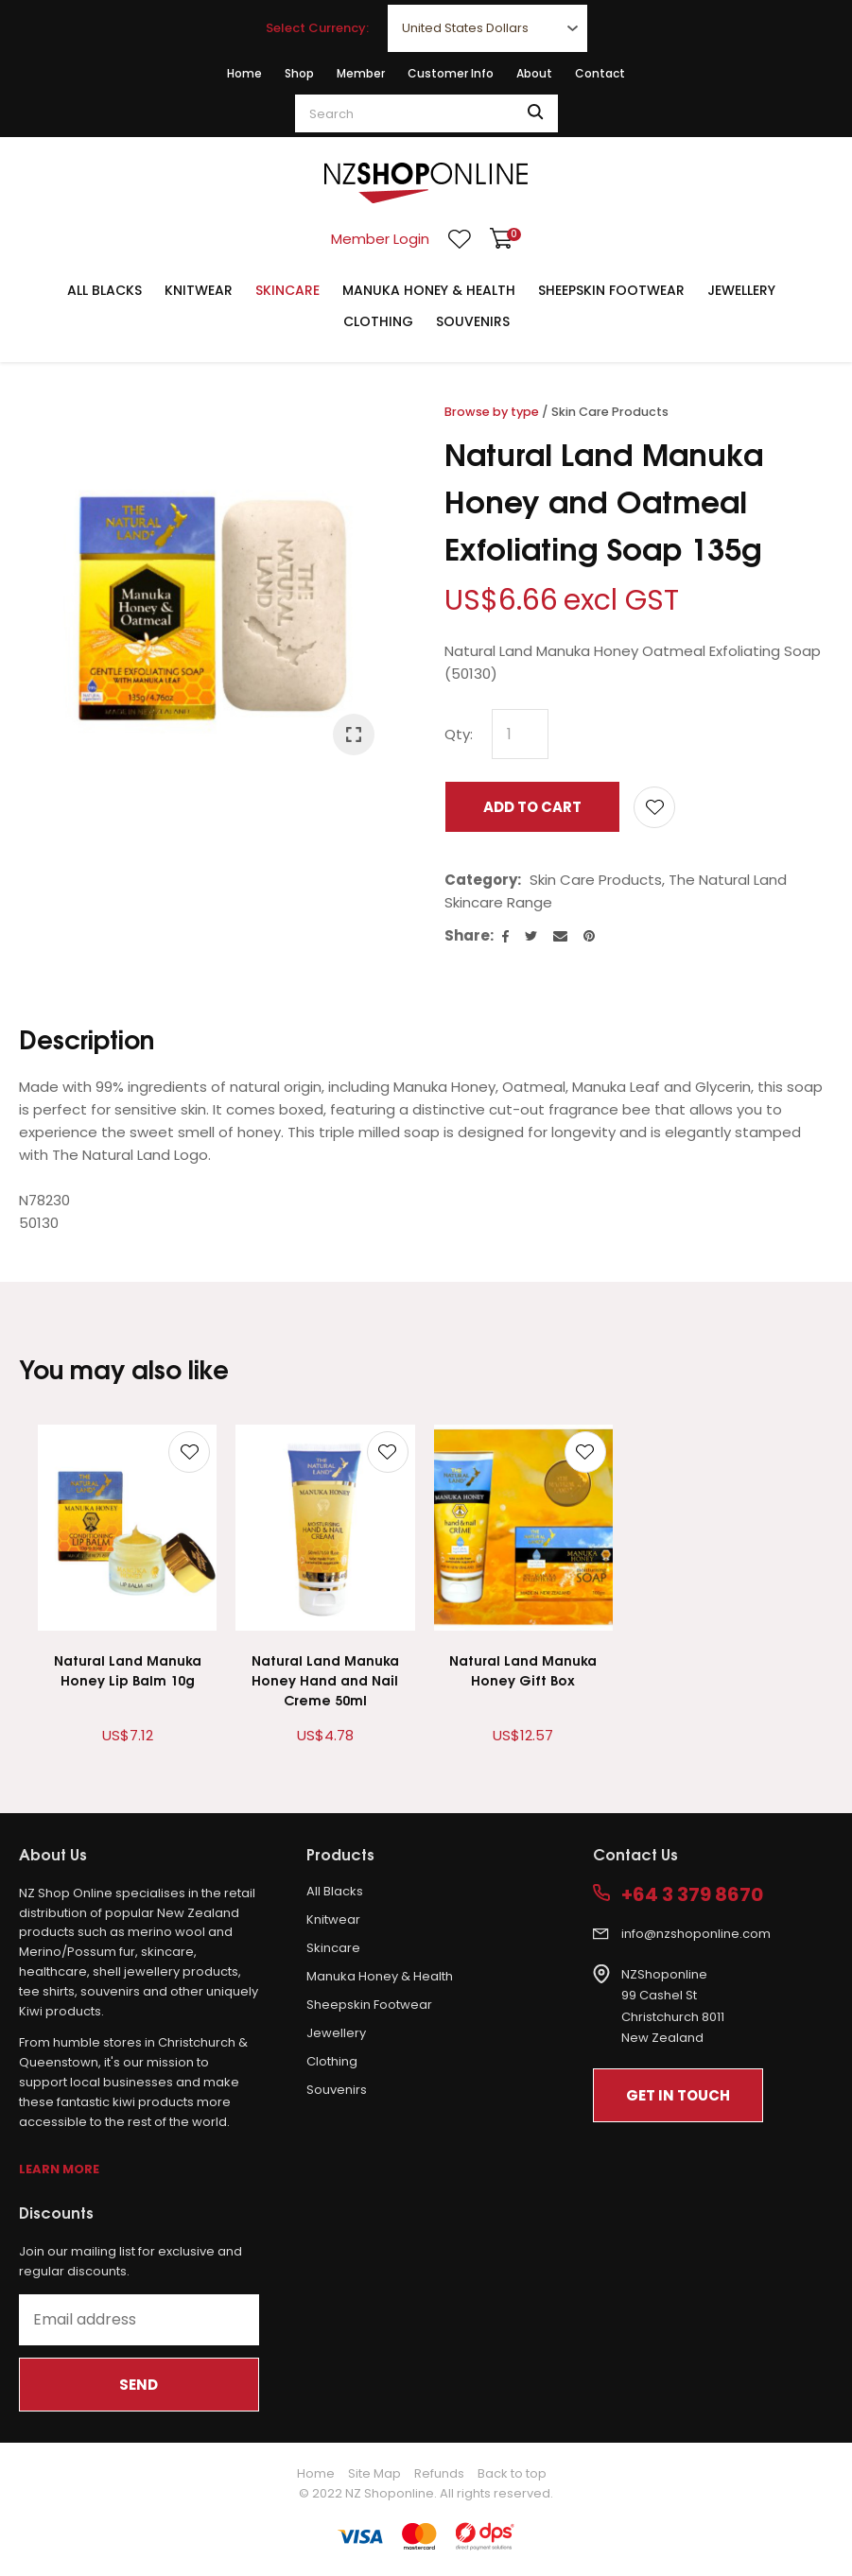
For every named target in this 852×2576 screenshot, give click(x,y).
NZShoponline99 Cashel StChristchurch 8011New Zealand (672, 2006)
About (534, 73)
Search (535, 113)
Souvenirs (473, 321)
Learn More (59, 2169)
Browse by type (491, 412)
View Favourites (459, 239)
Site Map (374, 2473)
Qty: (458, 734)
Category (480, 880)
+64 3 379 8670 (692, 1895)
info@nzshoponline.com (696, 1934)
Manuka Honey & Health (428, 290)
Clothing (378, 321)
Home (244, 73)
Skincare (287, 290)
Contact (600, 73)
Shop (299, 73)
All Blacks (104, 290)
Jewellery (741, 290)
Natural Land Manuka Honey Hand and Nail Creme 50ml (325, 1679)
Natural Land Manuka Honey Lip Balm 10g (127, 1669)
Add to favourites (189, 1452)
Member (361, 73)
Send (138, 2384)
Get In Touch (678, 2095)
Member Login (380, 239)
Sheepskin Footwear (611, 290)
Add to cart (532, 807)
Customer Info (451, 73)
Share (467, 935)
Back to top (512, 2473)
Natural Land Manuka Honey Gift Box (523, 1669)
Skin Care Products (610, 412)
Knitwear (199, 290)
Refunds (439, 2473)
